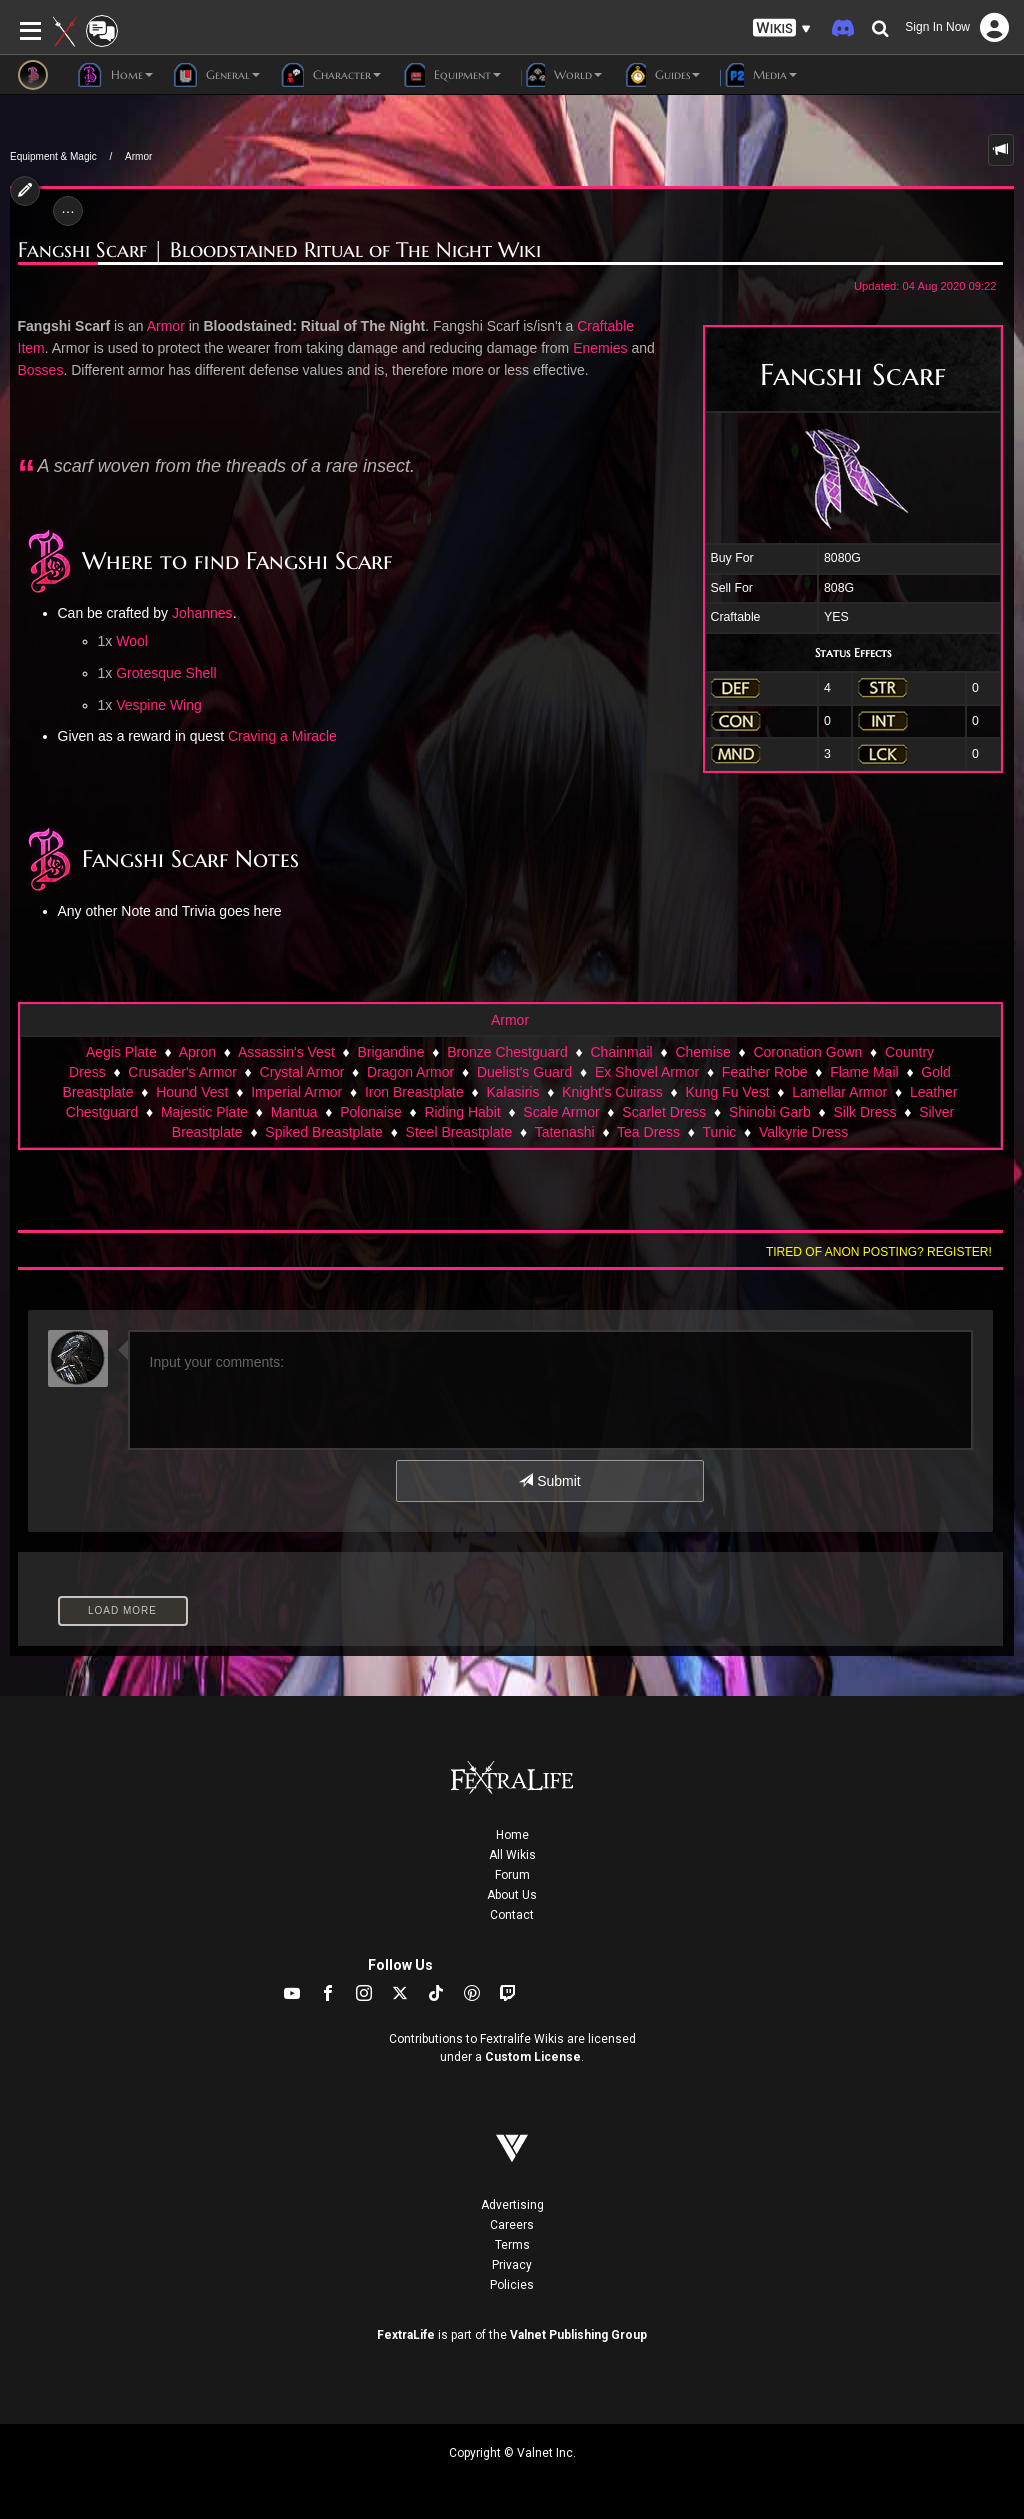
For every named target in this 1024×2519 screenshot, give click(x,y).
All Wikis (512, 1855)
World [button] (561, 75)
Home (512, 1835)
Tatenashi (565, 1132)
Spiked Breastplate (324, 1132)
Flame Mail (864, 1072)
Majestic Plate (204, 1112)
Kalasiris (513, 1092)
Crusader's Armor (182, 1072)
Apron (197, 1052)
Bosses (41, 370)
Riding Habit (462, 1112)
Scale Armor (561, 1112)
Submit (549, 1481)
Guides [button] (661, 75)
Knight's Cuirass (612, 1092)
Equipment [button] (451, 75)
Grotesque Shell (166, 673)
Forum (512, 1875)
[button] (782, 28)
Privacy (512, 2265)
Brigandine (391, 1052)
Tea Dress (648, 1132)
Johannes (202, 613)
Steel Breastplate (459, 1132)
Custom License (533, 2057)
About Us (512, 1895)
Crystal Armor (302, 1072)
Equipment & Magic (53, 156)
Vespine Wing (159, 705)
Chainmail (621, 1052)
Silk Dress (864, 1112)
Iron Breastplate (414, 1092)
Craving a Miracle (282, 736)
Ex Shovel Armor (647, 1072)
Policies (512, 2285)
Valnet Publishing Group (578, 2335)
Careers (512, 2225)
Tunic (720, 1132)
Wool (132, 641)
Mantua (294, 1112)
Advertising (512, 2205)
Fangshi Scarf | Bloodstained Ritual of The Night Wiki (279, 250)
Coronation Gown (807, 1052)
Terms (512, 2245)
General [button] (216, 75)
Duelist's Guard (524, 1072)
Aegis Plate (121, 1052)
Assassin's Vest (286, 1052)
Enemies (600, 348)
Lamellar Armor (839, 1092)
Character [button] (330, 75)
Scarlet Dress (664, 1112)
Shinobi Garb (770, 1112)
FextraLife (406, 2335)
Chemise (702, 1052)
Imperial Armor (296, 1092)
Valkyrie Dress (803, 1132)
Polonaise (371, 1112)
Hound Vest (192, 1092)
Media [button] (758, 75)
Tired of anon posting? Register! (879, 1252)
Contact (512, 1915)
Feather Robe (765, 1072)
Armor (138, 156)
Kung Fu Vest (728, 1092)
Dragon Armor (410, 1072)
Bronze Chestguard (507, 1052)
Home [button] (115, 75)
